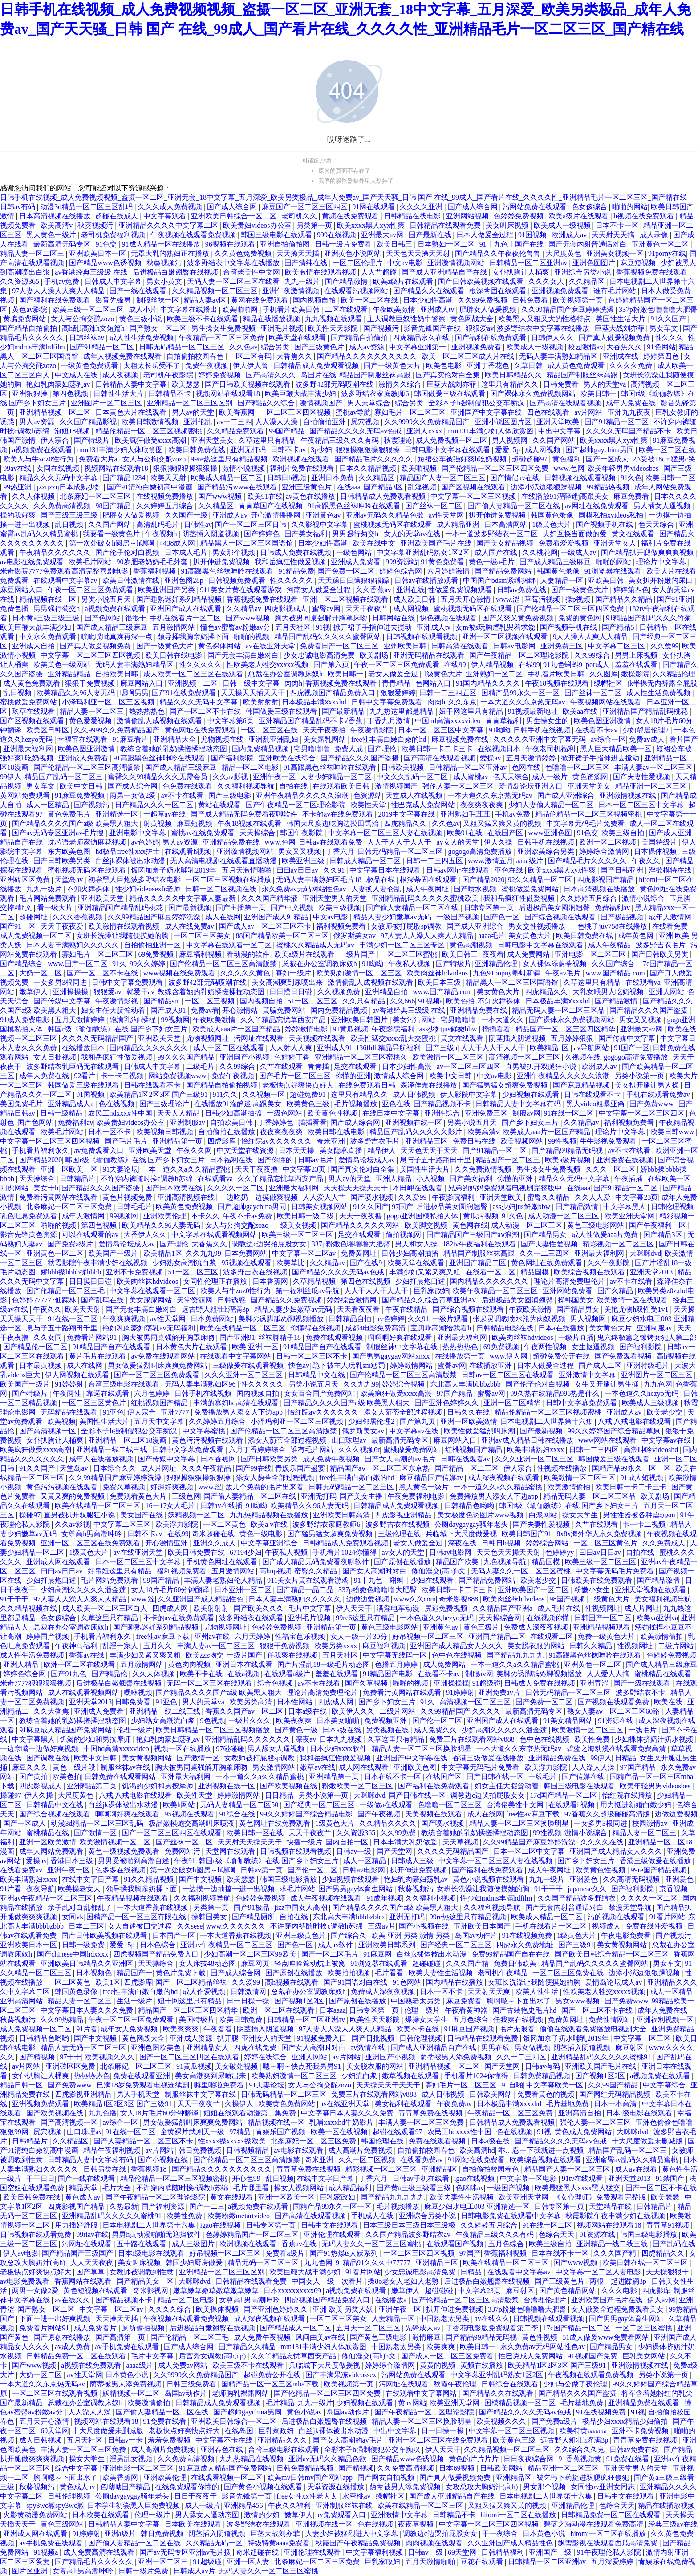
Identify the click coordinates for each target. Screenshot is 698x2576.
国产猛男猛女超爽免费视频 (505, 1085)
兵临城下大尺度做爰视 (462, 1533)
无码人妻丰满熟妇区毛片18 (319, 879)
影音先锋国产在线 (433, 328)
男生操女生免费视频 (224, 328)
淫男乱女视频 (132, 2459)
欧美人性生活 (537, 1991)
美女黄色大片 (530, 935)
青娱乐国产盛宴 (301, 1468)
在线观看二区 (552, 1636)
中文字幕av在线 (414, 1431)
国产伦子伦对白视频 (128, 552)
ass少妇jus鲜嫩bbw (449, 1029)
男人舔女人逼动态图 (208, 2515)
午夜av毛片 (563, 973)
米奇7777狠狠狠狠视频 (36, 1683)
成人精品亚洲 (459, 524)
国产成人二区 (601, 1365)
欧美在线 (669, 1702)
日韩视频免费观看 (237, 580)
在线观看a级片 (288, 1674)
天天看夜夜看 (359, 1309)
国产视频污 (382, 328)
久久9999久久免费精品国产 (427, 421)
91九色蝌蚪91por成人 (577, 664)
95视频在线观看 (247, 1262)
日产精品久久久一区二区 (155, 805)
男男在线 (496, 2047)
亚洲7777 (176, 1412)
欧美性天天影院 (334, 328)
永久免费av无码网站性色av (305, 889)
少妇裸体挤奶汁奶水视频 (655, 1739)
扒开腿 (228, 2038)
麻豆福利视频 (201, 954)
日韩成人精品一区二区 (365, 861)
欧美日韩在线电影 (174, 655)
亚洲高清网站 (22, 2001)
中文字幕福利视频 (375, 2552)
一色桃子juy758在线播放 (609, 926)
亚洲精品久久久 (283, 2440)
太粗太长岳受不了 (152, 365)
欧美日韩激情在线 (131, 580)
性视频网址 (603, 1608)
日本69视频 (457, 2468)
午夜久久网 (195, 1150)
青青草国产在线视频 (271, 506)
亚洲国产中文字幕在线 (487, 412)
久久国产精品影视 (89, 421)
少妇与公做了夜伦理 (576, 2384)
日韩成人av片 (194, 2571)
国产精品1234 (124, 477)
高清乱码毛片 (158, 524)
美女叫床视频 (508, 225)
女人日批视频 (55, 1057)
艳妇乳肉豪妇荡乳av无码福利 (149, 1328)
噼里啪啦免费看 (220, 2085)
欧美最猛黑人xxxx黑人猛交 (578, 2188)
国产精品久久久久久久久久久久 (367, 356)
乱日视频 (70, 524)
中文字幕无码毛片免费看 (586, 823)
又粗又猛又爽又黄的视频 (503, 823)
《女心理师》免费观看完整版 (600, 2197)
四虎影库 (222, 1141)
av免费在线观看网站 (163, 1356)
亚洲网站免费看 (568, 1290)
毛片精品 (280, 2402)
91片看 (11, 1889)
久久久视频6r (359, 1449)
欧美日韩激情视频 (151, 421)
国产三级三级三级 (70, 515)
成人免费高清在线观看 (99, 2552)
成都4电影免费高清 (376, 1328)
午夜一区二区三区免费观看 (91, 590)
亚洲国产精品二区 (478, 1262)
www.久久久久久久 (237, 1926)
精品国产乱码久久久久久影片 (416, 1132)
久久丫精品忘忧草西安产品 (284, 1019)
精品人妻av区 (206, 300)
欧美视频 (61, 1421)
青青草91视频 (668, 2225)
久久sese (190, 1926)
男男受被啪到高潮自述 (134, 1860)
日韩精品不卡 (170, 393)
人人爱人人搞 (609, 1674)
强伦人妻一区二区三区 (458, 786)
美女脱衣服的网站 (536, 1646)
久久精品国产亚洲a (503, 1608)
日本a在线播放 (562, 1328)
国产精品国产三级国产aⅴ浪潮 (473, 1234)
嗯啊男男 (134, 692)
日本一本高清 (616, 2103)
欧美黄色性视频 (333, 1113)
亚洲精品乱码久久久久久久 (248, 1739)
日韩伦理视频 (673, 1206)
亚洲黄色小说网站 (353, 253)
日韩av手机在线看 (422, 2178)
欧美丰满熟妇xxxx (536, 1449)
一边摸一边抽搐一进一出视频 (229, 1889)
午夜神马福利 (77, 1646)
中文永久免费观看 (48, 636)
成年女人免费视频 (130, 2029)
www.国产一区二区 (78, 963)
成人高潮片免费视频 (361, 2150)
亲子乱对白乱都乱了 (81, 1907)
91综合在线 (238, 1814)
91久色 (631, 477)
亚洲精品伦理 (497, 963)
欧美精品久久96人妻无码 (77, 692)
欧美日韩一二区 (670, 477)
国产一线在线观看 (139, 291)
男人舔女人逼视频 (277, 1748)
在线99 (455, 664)
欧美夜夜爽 (294, 1720)
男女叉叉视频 (300, 851)
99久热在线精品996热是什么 (555, 1393)
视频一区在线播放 (183, 1748)
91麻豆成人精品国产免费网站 (66, 1730)
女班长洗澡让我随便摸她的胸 (123, 935)
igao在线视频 (475, 2178)
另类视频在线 (388, 1730)
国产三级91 (576, 1945)
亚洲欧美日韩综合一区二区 (234, 216)
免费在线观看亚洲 (142, 2075)
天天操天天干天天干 (389, 2085)
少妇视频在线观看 (531, 1094)
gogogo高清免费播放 (481, 851)
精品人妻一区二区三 (33, 253)
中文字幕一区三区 (642, 2038)
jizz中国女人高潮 (301, 1907)
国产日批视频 (374, 2038)
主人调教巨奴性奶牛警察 (407, 319)
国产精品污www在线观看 (238, 487)
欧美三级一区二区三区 (89, 309)
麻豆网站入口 (22, 590)
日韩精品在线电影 (413, 216)
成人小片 (143, 309)
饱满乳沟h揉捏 (134, 1019)
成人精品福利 (351, 2188)
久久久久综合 (170, 2309)
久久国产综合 (614, 963)
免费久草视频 (124, 1487)
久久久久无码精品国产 (98, 1038)
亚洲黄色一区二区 (661, 244)
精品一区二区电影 (251, 767)
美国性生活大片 (621, 319)
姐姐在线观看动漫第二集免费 (250, 2113)
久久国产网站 (554, 440)
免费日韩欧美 (516, 1963)
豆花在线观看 (482, 2561)
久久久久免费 (631, 365)
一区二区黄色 (225, 1524)
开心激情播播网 (276, 515)
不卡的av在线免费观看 (338, 814)
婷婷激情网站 (412, 1365)
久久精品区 (587, 281)
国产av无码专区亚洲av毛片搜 (59, 833)
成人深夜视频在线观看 (504, 1477)
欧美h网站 (180, 1804)
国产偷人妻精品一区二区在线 (514, 506)
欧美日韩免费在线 (197, 449)
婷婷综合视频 (404, 1384)
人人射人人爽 (291, 1047)
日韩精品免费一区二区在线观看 (77, 2356)
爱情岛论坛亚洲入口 (531, 786)
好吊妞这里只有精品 (121, 1571)
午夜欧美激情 (395, 309)
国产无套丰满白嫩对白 (243, 655)
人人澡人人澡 (277, 421)
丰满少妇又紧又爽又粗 (425, 1272)
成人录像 (655, 235)
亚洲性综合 (443, 1113)
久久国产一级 (187, 515)
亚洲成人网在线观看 (59, 1561)
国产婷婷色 (262, 534)
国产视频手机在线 (605, 524)
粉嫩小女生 (593, 1589)
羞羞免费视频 (170, 2440)
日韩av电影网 (515, 646)
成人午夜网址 (428, 889)
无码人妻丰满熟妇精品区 (559, 356)
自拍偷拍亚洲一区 (153, 945)
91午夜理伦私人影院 (610, 2552)
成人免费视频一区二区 (452, 440)
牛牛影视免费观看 (609, 1141)
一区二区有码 (251, 356)
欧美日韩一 (599, 393)
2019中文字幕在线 (407, 814)
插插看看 (497, 1029)
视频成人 (607, 1926)
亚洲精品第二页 (92, 1786)
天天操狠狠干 (668, 2272)
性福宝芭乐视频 (301, 1636)
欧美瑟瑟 (186, 384)
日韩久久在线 (469, 1412)
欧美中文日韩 (82, 786)
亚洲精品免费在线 (232, 842)
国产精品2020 (483, 879)
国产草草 (91, 2272)
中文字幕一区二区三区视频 (474, 496)
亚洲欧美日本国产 (483, 1926)
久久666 (402, 1001)
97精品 (240, 2131)
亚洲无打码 (249, 449)
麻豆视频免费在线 (460, 739)
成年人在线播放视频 (102, 1459)
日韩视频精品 (248, 2150)
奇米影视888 (459, 1599)
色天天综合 (657, 524)
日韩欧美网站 (491, 2094)
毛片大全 (117, 2188)
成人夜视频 (121, 375)
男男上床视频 (637, 655)
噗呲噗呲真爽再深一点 (117, 636)
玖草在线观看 (34, 711)
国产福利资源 (164, 2206)
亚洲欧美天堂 (103, 898)
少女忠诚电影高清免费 (320, 655)
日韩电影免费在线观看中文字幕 (511, 2216)
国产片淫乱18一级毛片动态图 (324, 1664)
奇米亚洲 (332, 1141)
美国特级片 (660, 842)
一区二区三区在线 (270, 730)
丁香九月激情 (389, 720)
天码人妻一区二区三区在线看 (234, 281)
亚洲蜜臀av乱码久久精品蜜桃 (633, 2160)
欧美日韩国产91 (527, 1533)
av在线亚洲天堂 (271, 646)
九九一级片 (303, 281)
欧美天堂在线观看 (298, 337)
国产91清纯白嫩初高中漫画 (150, 487)
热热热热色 (147, 711)
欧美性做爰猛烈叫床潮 (480, 1431)
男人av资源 (37, 421)
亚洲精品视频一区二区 (55, 412)
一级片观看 (451, 1318)
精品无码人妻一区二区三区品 (559, 1010)
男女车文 (664, 328)
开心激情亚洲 (167, 1543)
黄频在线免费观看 (351, 216)
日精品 (625, 1758)
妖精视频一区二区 (197, 1515)
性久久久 (670, 337)
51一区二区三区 (313, 1001)
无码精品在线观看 (70, 1412)
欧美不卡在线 (202, 1674)
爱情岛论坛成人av (367, 1160)
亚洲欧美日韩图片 (360, 1019)
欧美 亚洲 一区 (256, 1347)
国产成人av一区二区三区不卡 (266, 926)
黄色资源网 (591, 776)
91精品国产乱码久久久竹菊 (649, 618)
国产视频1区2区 (300, 2001)
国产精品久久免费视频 (287, 1300)
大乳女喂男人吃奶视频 (608, 991)
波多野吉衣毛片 (661, 945)
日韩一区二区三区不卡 (312, 1356)
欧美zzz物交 (204, 1655)
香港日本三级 (72, 1860)
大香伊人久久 (146, 1234)
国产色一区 (502, 917)
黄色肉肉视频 (190, 1664)
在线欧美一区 (670, 1178)
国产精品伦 (110, 1674)
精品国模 (535, 1272)
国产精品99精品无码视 (568, 1150)
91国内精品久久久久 (489, 683)
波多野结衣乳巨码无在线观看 (73, 1066)
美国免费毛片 (22, 1104)
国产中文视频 (293, 907)
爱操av (491, 758)
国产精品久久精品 (624, 599)
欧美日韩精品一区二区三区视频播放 (214, 1730)
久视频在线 (583, 1057)
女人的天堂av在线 (413, 534)
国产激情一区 (199, 1758)
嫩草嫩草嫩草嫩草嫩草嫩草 (216, 2290)
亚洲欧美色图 (416, 1767)
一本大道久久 (503, 1019)
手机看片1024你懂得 (345, 1552)
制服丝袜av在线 (126, 1767)
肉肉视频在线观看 (435, 2543)
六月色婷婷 (152, 1393)
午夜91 (184, 1860)
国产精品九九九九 (516, 1655)
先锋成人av (423, 2328)
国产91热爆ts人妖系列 (344, 2253)
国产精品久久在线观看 (429, 291)
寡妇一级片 (294, 973)
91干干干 (15, 1599)
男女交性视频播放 (537, 926)
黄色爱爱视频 (91, 720)
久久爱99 (664, 646)
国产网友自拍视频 (386, 2477)
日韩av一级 (354, 1851)
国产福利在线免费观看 (55, 300)
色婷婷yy (560, 1552)
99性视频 (562, 1141)
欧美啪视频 (419, 468)
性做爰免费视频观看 (461, 590)
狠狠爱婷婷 (398, 692)
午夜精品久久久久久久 (55, 552)
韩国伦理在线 (383, 2141)
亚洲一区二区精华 (512, 1403)
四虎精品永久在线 (422, 337)
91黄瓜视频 (350, 1029)
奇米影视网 (151, 2290)
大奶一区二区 (41, 973)
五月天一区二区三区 (369, 2328)
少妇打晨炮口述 (421, 1281)
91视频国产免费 (593, 2356)
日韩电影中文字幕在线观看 (448, 449)
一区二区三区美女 (203, 935)
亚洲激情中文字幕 (588, 1375)
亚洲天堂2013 (652, 1272)
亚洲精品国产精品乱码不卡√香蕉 (311, 720)
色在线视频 (117, 1104)
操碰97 (30, 1515)
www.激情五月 (490, 861)
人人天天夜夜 (92, 2262)
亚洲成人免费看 (356, 562)
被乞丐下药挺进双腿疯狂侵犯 (583, 2477)
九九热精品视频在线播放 (270, 1515)
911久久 (226, 1094)
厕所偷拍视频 (144, 2328)
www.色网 (568, 468)
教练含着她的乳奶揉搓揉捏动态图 (174, 748)
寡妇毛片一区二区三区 (410, 412)
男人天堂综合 (369, 403)
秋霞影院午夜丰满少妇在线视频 (98, 1262)
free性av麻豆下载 (163, 1636)
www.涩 (509, 599)
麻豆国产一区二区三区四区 (305, 206)
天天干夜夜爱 (63, 926)
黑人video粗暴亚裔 (596, 1104)
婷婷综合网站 (548, 1543)
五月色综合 (471, 2019)
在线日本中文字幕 (391, 1113)
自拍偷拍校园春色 (195, 356)
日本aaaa (332, 2010)
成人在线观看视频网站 (84, 1692)
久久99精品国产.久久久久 (461, 1711)
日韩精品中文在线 (317, 1375)
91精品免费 (296, 571)
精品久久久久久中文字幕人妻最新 (183, 898)
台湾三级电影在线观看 (124, 1384)
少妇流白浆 (360, 2075)
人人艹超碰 (379, 272)
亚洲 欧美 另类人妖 (343, 2309)
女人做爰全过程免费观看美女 (618, 2309)
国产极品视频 (623, 917)
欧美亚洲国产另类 (167, 590)
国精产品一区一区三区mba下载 (271, 2384)
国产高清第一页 (121, 2337)
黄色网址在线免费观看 (201, 730)
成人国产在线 (497, 552)
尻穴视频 (366, 421)
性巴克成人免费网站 (424, 805)
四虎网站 (15, 1188)
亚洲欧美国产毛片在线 (436, 543)
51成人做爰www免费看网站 (606, 2337)
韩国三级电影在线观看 (277, 235)
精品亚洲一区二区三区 (651, 786)
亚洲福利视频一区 (666, 2019)
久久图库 (603, 674)
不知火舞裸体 (89, 889)
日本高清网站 (506, 524)
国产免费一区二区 (346, 571)
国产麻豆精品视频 (582, 1085)
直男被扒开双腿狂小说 (541, 1066)
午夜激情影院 (372, 730)
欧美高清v (57, 225)
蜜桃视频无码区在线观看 (393, 524)
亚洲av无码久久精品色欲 (386, 515)
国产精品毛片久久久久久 (374, 459)
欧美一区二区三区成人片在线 (469, 356)
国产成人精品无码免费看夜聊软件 (245, 814)
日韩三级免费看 (192, 2384)
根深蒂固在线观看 (498, 291)
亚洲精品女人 (208, 2047)
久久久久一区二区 (236, 1188)
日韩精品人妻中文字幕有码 (519, 1104)
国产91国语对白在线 (356, 1982)
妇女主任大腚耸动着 (114, 1010)
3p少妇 (321, 449)
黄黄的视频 (438, 2365)
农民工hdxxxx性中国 (121, 1113)
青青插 (319, 1066)
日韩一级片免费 (144, 2571)
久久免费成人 (664, 1543)
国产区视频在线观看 (474, 487)
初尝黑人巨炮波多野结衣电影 (135, 879)
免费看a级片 (285, 2253)
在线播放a (391, 2300)
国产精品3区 (384, 487)
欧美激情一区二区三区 (448, 1057)
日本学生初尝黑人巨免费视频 (134, 2505)
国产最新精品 (344, 711)
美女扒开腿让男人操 (648, 1085)
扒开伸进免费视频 (498, 515)
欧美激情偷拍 (570, 1487)
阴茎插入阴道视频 (211, 534)
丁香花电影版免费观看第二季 (493, 2328)
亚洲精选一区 (117, 814)
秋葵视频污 (96, 225)
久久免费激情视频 (484, 1169)
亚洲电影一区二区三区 (591, 954)
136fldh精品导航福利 (389, 1047)
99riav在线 (92, 2234)
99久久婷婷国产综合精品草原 (615, 1431)
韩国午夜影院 (302, 833)
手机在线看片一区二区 (186, 618)
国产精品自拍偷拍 (29, 328)
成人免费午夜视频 (332, 1459)
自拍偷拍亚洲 (325, 421)
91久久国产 (669, 319)
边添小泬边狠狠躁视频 (547, 487)
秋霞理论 (398, 440)
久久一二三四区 (545, 1253)
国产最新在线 (431, 235)
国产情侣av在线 (515, 477)
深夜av (305, 1739)
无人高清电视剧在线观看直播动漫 (224, 861)
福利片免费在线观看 (303, 468)
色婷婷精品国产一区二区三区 (253, 2234)
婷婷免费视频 (220, 375)
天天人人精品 (179, 1113)
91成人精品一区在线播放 (162, 244)
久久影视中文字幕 (320, 524)
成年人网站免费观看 (52, 1851)
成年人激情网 (671, 917)
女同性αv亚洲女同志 (604, 2487)
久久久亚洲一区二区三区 (244, 1375)
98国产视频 (568, 1599)
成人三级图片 (194, 2244)
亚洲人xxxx (425, 431)
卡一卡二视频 (123, 1076)
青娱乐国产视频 (281, 2131)
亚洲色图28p (184, 580)
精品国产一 (134, 1973)
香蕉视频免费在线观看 (652, 272)
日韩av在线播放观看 (427, 580)
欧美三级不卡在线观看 (203, 319)
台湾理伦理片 (546, 2300)
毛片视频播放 (356, 1104)
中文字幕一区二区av (304, 1253)
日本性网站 (295, 1702)
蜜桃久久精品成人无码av (316, 945)
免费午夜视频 (207, 365)
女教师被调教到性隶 (142, 2272)
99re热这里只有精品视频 (230, 459)
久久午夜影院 (609, 1262)
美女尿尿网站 (151, 1300)
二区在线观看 (347, 309)
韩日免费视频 (201, 2150)
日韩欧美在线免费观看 (597, 1580)
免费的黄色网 (580, 618)
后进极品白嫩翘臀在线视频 (176, 272)
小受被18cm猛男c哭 (664, 459)
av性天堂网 (447, 515)
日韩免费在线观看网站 (121, 1776)
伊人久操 (499, 842)
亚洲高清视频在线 (187, 1197)
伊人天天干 (354, 1608)
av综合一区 (608, 739)
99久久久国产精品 (187, 1057)
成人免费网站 (529, 954)
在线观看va (643, 982)
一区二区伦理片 (358, 263)
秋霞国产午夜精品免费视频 (358, 2543)
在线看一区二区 (491, 1272)
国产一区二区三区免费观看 (157, 1375)
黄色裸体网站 (220, 646)
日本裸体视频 (656, 851)
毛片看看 (390, 1973)
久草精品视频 (315, 1281)
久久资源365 (20, 281)
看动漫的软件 (249, 954)
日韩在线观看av (466, 1459)
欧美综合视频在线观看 (590, 1272)
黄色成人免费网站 (584, 2131)
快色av (298, 1365)
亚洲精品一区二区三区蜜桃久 (362, 1057)
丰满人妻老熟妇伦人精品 (224, 1580)
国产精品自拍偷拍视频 (222, 1085)
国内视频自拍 (315, 300)
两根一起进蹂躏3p (618, 2281)
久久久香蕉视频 (78, 917)
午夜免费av (455, 2103)
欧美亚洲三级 (304, 861)
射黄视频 (158, 823)
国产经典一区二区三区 (319, 1804)
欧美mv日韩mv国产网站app (310, 2477)
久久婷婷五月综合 (165, 506)
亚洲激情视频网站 (456, 263)
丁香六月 (340, 851)
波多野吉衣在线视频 (256, 1272)
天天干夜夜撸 (257, 1169)
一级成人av (579, 552)
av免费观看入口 (99, 1150)
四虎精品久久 (406, 823)
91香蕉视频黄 (581, 2459)
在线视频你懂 (549, 1618)
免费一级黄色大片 (607, 1636)
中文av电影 (405, 263)
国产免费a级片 (71, 1244)
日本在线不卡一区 (393, 1776)
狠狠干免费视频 (91, 683)
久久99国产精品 (614, 2085)
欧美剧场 (375, 655)
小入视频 (431, 1178)
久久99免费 (399, 1832)
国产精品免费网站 (504, 571)
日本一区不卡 (110, 1132)
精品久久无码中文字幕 (574, 1178)
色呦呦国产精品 (126, 2487)
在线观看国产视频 (455, 2244)
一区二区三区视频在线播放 (229, 879)
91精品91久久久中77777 (374, 2262)
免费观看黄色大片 (139, 1496)
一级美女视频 (295, 1225)
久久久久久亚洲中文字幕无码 (540, 739)
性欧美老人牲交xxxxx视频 (268, 664)
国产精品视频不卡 (443, 1104)
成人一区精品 (48, 805)
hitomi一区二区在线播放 (519, 2515)
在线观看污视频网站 (357, 291)
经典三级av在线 (673, 2524)
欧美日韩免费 (241, 2019)
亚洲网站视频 (468, 216)
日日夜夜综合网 (529, 2459)
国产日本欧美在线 (174, 1188)
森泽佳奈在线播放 (429, 1085)
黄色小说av (305, 2412)
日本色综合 (158, 1945)
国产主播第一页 (242, 907)
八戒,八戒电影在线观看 (635, 1421)
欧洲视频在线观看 (301, 459)
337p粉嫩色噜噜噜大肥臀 (658, 309)
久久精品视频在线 (29, 1608)
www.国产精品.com (616, 973)
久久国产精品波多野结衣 (577, 1898)
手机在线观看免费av (659, 1094)
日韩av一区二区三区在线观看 (509, 1375)
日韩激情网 (249, 1991)
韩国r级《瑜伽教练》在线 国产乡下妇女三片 (118, 1029)
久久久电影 (620, 2290)
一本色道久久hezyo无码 (642, 1393)
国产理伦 (383, 748)
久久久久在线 (602, 1842)
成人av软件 (336, 1945)
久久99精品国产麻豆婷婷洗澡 (568, 309)
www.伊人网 (510, 1356)
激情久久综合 (400, 384)
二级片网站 (676, 1646)
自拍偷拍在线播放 (227, 1132)
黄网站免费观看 (26, 795)
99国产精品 (287, 431)
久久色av (243, 347)
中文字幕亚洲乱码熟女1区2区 (424, 552)
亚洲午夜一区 (275, 776)
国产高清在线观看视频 (566, 403)
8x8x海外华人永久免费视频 (600, 1533)
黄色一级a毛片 (492, 562)
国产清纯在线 (306, 263)
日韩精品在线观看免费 (446, 225)
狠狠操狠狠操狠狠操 (369, 449)
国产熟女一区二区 (159, 328)
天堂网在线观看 (231, 1851)
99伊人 (10, 776)
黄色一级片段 (75, 1767)
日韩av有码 (18, 206)
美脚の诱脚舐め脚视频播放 (281, 1318)
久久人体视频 (34, 496)
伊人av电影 (20, 2253)
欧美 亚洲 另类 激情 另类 (411, 1935)
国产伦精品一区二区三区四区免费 (496, 468)
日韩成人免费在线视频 (296, 552)
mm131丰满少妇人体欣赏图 (491, 431)
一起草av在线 (165, 814)
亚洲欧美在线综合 (288, 758)
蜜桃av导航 (353, 412)
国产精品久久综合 (267, 403)
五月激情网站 (174, 627)
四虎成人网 (171, 1608)
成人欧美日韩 (415, 599)
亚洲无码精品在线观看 (429, 655)
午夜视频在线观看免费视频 (194, 235)
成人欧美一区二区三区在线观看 (194, 674)
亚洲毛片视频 (282, 328)
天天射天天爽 (489, 1991)
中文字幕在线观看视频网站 (215, 1234)
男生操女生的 (548, 720)
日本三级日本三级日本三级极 (410, 2225)
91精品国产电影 (388, 1674)
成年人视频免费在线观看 (123, 356)
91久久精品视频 (149, 1879)
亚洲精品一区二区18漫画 (128, 1440)
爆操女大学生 (427, 2019)
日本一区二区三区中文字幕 (441, 730)
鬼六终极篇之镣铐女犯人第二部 (647, 1337)
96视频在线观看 (231, 244)
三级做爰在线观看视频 (248, 1365)
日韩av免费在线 (522, 590)
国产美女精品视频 (505, 543)
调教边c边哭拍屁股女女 (270, 1244)
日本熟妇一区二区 (447, 244)
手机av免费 (62, 281)
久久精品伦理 (674, 674)
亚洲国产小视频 (245, 1057)
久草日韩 (529, 365)
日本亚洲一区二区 (244, 1589)
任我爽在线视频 (293, 1655)
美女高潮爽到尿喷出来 (288, 982)
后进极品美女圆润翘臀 (555, 907)
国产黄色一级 (297, 1730)
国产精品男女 (546, 1234)
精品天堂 (84, 2188)
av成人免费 (73, 2346)
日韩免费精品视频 (542, 2075)
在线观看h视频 (189, 851)
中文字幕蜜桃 (205, 1431)
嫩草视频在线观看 (411, 2075)
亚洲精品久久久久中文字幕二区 (169, 225)
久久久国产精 (468, 1963)
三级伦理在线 (400, 1533)
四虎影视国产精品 (606, 879)
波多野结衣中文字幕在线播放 (234, 263)
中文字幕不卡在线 (224, 2440)
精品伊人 (382, 1150)
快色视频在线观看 (449, 618)
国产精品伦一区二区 (36, 1347)
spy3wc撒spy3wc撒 (55, 2505)
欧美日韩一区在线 (256, 1832)
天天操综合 (258, 833)
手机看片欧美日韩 (292, 309)
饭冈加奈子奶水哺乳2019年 (174, 870)
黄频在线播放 (482, 2365)
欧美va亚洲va (657, 1618)
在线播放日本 (84, 1047)
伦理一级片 (134, 1730)
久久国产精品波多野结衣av (408, 2234)
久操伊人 (240, 2103)
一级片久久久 (250, 1720)
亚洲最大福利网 (29, 748)
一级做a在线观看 (387, 1804)
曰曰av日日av (298, 870)
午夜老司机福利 (551, 748)
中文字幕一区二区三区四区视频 (91, 655)
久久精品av (243, 608)
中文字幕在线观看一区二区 (229, 945)
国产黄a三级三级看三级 (415, 2188)
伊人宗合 (56, 440)
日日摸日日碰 (291, 991)
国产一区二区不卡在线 (206, 711)
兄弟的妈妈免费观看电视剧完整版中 (506, 1188)
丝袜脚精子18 (280, 1337)
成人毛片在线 (559, 1608)
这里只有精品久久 (510, 384)
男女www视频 (578, 2001)
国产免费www (652, 1104)
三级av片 (382, 1926)
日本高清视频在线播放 (55, 216)
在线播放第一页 (461, 1356)
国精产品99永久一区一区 (521, 692)
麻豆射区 (630, 2047)
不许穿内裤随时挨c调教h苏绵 (148, 1178)
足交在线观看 (356, 1066)
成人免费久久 (436, 1730)
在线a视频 (244, 1674)
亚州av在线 (213, 1636)
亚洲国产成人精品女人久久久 (457, 1646)
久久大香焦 (52, 1711)
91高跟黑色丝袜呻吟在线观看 (355, 506)
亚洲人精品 (394, 1178)
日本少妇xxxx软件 (339, 1748)
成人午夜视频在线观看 (326, 1898)
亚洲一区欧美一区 (70, 1169)
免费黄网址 (359, 1253)
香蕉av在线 (87, 1655)
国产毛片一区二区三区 (295, 1076)
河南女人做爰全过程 (320, 590)
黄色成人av (83, 2197)
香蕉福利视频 (155, 571)
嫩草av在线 (317, 1767)
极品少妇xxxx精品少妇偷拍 (626, 2421)
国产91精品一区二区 (103, 347)
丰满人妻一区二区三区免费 (422, 2122)
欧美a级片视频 (568, 1160)
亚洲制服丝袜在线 (345, 2505)
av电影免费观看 (25, 2281)
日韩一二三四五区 (448, 692)
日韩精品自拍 (351, 1318)
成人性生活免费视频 (142, 337)
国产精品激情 (347, 281)
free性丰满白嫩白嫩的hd (389, 739)
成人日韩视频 (415, 1094)
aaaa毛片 (491, 935)
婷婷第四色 (662, 356)
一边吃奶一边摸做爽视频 (259, 1197)
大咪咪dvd (645, 1253)
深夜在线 (463, 1543)
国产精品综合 (22, 963)
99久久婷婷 (148, 963)
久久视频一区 (264, 1094)
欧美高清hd (477, 2150)
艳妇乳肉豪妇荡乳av (59, 384)
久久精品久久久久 (388, 1823)
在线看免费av (22, 1870)
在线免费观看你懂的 (188, 2487)
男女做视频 (532, 2047)
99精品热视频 (609, 487)
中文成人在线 (77, 375)
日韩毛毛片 (134, 1206)
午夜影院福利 (394, 1029)
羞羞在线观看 (637, 664)
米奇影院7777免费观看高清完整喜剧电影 (65, 571)
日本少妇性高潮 (429, 300)
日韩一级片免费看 (344, 244)
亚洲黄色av (323, 515)
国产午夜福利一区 (658, 1225)
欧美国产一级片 (114, 1253)
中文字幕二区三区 (617, 646)
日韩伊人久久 (553, 337)
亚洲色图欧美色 (157, 2047)
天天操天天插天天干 (254, 692)
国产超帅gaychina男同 (600, 449)
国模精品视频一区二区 (520, 2402)
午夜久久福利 (290, 2505)
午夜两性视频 (546, 1347)
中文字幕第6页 (231, 720)
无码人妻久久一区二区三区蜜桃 (521, 1571)
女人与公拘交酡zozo (83, 319)
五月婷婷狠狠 (573, 1038)
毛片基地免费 (568, 2103)
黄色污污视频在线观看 (208, 1440)
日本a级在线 (308, 1711)
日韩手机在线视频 (542, 730)
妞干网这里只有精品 (472, 711)
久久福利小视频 (431, 1898)
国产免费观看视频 (624, 1356)
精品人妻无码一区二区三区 (84, 2047)
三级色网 (186, 1496)
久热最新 (124, 2206)
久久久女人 (547, 281)
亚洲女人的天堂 (267, 2038)
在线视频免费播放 (165, 496)
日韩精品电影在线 (505, 1328)
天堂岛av (70, 879)
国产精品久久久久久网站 (361, 1225)
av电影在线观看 (299, 2150)
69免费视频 (156, 954)
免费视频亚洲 (386, 1720)
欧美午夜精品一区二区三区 (496, 1290)
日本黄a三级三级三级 (46, 618)
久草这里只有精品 (268, 440)
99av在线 (18, 468)
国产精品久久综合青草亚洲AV (430, 1300)
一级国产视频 (458, 917)
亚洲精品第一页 (178, 1141)
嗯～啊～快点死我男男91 (303, 2066)
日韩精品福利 (503, 2552)
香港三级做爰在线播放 (488, 1758)
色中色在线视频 (457, 1655)
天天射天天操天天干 (251, 1842)
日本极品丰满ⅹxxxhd (315, 702)
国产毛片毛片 (127, 1141)
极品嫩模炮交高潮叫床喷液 (192, 1823)
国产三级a (441, 1047)
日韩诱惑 (232, 1300)
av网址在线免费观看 (597, 506)
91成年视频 (384, 1898)
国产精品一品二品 (305, 1589)
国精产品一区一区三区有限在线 (137, 1917)
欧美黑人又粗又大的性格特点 (545, 319)
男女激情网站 (274, 1767)
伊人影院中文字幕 (469, 1094)
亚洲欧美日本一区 (98, 253)
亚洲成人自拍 (34, 646)
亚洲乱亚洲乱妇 (274, 739)
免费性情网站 (610, 2019)
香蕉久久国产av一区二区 (245, 1711)
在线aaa (349, 487)
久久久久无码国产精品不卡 (629, 431)
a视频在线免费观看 (92, 2365)
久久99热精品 (63, 2019)
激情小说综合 (644, 898)
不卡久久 (205, 1216)
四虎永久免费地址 (525, 1945)
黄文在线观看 (634, 534)
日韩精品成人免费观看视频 (317, 365)
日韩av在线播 (221, 1505)
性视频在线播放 (562, 1468)
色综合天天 (557, 2234)
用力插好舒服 (77, 2225)
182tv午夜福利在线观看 (479, 1244)
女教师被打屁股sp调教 (407, 926)
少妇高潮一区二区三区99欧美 (251, 1954)
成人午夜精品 (610, 945)
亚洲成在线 (621, 356)
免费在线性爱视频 (654, 1926)
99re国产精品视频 (659, 1870)
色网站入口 (434, 683)
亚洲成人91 (335, 1047)
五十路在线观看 (142, 2244)
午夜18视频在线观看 (558, 683)
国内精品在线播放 (455, 1982)
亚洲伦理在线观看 (333, 2234)
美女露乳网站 (325, 739)
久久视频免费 (339, 991)
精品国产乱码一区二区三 (64, 776)
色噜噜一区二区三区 (578, 767)
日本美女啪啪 (339, 1720)
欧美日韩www (673, 1132)
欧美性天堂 (369, 805)
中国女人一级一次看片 (328, 2281)
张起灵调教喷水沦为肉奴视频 (520, 1318)
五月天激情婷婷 (532, 758)
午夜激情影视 (117, 1001)
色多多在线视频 (121, 1870)
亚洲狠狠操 (30, 393)
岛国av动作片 (477, 1935)
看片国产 (684, 739)
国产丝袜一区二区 (434, 506)
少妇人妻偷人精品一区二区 (551, 805)
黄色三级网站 (63, 2524)
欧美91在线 (265, 496)
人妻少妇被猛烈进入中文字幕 (352, 2533)
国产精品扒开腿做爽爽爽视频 (648, 552)
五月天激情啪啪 (247, 870)
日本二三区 (86, 1926)
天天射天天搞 (614, 235)
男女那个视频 (234, 552)
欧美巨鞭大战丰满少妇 (301, 393)
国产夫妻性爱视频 (642, 776)
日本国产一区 (174, 1935)
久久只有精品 (364, 1001)
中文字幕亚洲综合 (270, 1543)
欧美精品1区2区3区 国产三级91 (159, 1094)
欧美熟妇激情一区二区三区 (359, 973)
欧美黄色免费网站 (287, 2103)
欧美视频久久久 (110, 2057)
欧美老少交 (665, 1412)
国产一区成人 (608, 459)
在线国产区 (506, 833)
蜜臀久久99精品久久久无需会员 (158, 776)
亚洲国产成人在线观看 (186, 608)
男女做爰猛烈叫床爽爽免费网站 (158, 1365)
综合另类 (276, 347)
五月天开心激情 (466, 599)
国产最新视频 (190, 907)
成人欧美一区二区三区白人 (105, 1608)
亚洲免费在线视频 (625, 1160)
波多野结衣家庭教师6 (375, 393)
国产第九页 (418, 1421)
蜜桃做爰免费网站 (29, 702)
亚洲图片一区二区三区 (107, 403)
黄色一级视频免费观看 (124, 1851)
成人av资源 (367, 347)
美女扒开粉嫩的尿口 (661, 580)
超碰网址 (34, 917)
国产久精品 (616, 1290)
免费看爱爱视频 (564, 543)
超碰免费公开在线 (562, 1356)
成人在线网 (223, 917)
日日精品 (280, 1795)
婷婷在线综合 (266, 2057)
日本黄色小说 (128, 2374)
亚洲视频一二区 (193, 683)
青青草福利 (504, 720)
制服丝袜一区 (158, 300)
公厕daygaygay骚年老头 (472, 1524)
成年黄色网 (636, 935)
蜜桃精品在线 (48, 1832)
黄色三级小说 (141, 319)
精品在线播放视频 (272, 319)
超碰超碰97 (530, 459)
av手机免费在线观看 (128, 2346)
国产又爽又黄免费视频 (518, 618)
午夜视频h (162, 534)
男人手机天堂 (139, 2094)
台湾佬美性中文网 (252, 272)
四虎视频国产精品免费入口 (333, 692)
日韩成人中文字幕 (114, 281)
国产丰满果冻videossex (341, 2374)
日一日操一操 (249, 2001)
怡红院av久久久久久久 (277, 1141)
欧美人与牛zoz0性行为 (39, 459)
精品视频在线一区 (48, 599)
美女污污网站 (415, 1019)
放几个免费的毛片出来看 (265, 1487)
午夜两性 (68, 1393)
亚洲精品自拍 (387, 991)
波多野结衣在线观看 (252, 1618)
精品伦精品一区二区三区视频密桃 (149, 431)
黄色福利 (567, 459)
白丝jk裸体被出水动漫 (130, 861)
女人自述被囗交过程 (141, 1926)
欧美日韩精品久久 (514, 375)
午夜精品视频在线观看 (133, 1898)
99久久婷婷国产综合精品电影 (307, 1814)
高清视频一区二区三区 (525, 1057)
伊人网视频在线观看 (78, 1375)
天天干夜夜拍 (325, 730)
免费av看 (205, 1010)
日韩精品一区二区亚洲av (529, 263)
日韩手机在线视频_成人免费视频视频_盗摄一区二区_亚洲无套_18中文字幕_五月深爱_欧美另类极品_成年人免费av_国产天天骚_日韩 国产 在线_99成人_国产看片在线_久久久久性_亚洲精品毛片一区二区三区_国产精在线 (343, 197)
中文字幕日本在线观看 (385, 870)
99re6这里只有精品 (366, 1618)
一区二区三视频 (210, 1001)
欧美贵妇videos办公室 (258, 225)
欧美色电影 (444, 365)
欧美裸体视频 (218, 2309)
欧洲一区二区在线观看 (80, 1664)
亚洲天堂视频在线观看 (651, 1589)
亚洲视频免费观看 (561, 291)
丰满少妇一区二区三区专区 (402, 945)
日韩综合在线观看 (510, 2384)
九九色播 (102, 2113)
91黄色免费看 (443, 562)
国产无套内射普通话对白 (588, 244)
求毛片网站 (297, 1889)
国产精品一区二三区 (467, 1468)
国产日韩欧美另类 (62, 861)
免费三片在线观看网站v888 (472, 1739)
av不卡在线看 (183, 795)
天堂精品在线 (611, 2206)
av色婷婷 (145, 842)
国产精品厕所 (254, 1917)
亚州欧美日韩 (406, 646)
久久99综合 (593, 655)
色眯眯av (470, 2188)
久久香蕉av (374, 590)
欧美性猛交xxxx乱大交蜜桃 (394, 1038)
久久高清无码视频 (632, 1879)
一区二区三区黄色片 (95, 1403)
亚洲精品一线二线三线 (112, 1449)
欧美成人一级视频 (563, 225)
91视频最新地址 (534, 711)
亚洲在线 (410, 590)
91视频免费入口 (322, 2038)
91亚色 (113, 1412)
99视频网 (175, 1019)
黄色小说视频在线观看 (489, 1879)
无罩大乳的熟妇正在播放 (171, 253)
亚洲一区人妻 (249, 2561)
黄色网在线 (470, 1225)
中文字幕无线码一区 (396, 1655)
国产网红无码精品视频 (615, 2094)
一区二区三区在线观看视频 (55, 2393)
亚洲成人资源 (192, 2038)
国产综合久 (349, 1935)
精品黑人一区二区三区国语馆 (247, 543)
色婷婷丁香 (293, 1057)
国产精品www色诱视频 (106, 263)
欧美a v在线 (270, 1524)
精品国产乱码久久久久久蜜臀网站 (328, 636)
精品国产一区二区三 (509, 1160)
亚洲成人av (230, 515)
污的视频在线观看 (617, 1917)
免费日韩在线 (475, 1141)
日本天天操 (297, 1150)
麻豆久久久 (30, 1767)
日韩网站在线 (394, 618)
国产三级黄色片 (320, 347)
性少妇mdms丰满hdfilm (497, 1898)
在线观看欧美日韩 (341, 786)
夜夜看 (493, 954)
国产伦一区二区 (438, 1720)
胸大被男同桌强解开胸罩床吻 (322, 618)
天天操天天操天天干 (357, 1188)
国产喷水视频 (476, 889)
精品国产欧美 (458, 1561)
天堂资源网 (195, 1300)
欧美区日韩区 (48, 730)
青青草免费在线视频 (431, 2113)
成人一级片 (550, 776)
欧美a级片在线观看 (579, 216)
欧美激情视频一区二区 (115, 1842)
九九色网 (658, 1384)
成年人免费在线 (631, 403)
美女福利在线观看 (404, 2103)
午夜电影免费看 (627, 1935)
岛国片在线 (318, 375)
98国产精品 (114, 506)
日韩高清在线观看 (460, 646)
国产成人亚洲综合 (566, 795)
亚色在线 (510, 870)
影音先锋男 (114, 300)
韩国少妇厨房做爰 (195, 2262)
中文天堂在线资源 (246, 1150)
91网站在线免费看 (477, 2160)
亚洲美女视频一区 (615, 253)
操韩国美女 (575, 1300)
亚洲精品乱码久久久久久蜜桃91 (602, 2057)
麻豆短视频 (638, 263)
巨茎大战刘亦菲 (620, 328)
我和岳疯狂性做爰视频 (291, 562)
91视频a (430, 1001)
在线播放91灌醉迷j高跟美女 (565, 496)
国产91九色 (69, 1674)
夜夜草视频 (416, 2524)
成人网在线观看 (364, 1767)
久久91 (334, 870)
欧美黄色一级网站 (62, 664)
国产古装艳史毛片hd (525, 2010)
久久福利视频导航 (246, 786)
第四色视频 (71, 393)
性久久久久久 (292, 580)
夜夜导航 (40, 1889)
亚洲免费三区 (562, 646)
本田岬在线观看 (418, 1188)
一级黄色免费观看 (90, 365)
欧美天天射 (169, 477)
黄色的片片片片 (474, 2459)
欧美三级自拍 (623, 833)
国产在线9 (367, 1262)
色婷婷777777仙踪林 (45, 1300)
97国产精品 (455, 1393)
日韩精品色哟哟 (470, 1505)
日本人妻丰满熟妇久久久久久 (73, 945)
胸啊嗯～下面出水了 (519, 2001)
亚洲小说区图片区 (504, 421)
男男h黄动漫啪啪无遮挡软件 (157, 2234)
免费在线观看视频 (335, 1337)
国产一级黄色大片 (393, 365)
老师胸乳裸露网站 (241, 2393)
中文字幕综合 (665, 2085)
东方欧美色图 (70, 851)
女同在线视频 (59, 468)
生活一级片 (135, 2001)
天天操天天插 (298, 253)
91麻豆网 (378, 1954)
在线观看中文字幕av (66, 580)
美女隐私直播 (342, 1150)
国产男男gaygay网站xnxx (391, 1356)
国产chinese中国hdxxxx (73, 1954)
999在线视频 (337, 235)
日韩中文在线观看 (330, 2225)
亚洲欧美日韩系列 (387, 1945)
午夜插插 (629, 1178)
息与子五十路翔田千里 (436, 1160)
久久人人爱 (593, 1197)
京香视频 (674, 1889)
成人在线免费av (190, 926)
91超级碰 (486, 1683)
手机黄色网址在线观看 (222, 1561)
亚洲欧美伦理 (165, 1216)
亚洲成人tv (438, 309)
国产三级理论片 (165, 1104)
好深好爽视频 (172, 1487)
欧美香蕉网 (237, 412)
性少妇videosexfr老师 (149, 889)
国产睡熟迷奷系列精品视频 (179, 599)
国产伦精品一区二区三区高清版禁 (87, 767)
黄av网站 (412, 2402)
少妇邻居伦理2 (646, 730)
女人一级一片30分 (359, 1636)
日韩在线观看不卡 (153, 1085)
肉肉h (293, 683)
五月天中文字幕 (160, 1421)
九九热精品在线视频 (252, 2459)
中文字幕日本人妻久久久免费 (88, 2010)
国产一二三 (207, 2206)
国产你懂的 (276, 1160)
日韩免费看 (531, 300)
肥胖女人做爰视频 (488, 309)
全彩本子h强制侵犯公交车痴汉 (477, 403)
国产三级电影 (230, 795)
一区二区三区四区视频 (296, 412)
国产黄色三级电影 (379, 2337)
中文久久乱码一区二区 (413, 776)
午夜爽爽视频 (124, 1318)
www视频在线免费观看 (180, 973)
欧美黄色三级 (309, 1104)
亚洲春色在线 (222, 2449)
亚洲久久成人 (215, 1543)
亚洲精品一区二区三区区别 (190, 403)
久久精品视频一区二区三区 (215, 291)
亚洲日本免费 (333, 477)
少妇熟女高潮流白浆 (185, 1262)
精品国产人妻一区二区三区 (443, 477)
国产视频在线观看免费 (614, 1702)
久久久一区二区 (611, 1169)
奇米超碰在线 (214, 1533)
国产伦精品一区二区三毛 (66, 1290)
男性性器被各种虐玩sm (640, 1515)
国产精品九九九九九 (393, 2197)
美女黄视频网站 (148, 1758)
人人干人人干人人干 (400, 842)
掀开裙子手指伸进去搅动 (373, 627)
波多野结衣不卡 (641, 1692)
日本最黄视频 (41, 1365)
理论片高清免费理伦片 (570, 1281)
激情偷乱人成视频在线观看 (160, 720)
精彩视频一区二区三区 (619, 1244)
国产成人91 (169, 1010)
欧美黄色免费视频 (185, 1206)
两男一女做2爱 (134, 795)
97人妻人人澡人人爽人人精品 (59, 291)
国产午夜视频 (379, 1814)
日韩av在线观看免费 (331, 842)
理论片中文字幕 (662, 562)
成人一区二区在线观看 (229, 1047)
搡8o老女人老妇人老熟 (404, 2281)
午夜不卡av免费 (248, 1216)
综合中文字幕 (77, 2468)
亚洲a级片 (121, 2533)
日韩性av (198, 524)
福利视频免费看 (342, 926)
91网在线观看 (374, 206)
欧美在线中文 (375, 543)
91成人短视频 (643, 1477)
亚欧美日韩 (606, 580)
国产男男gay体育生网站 (356, 1889)
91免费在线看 (165, 2421)
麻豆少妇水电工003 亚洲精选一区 (477, 2206)
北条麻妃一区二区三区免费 (70, 1206)
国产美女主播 (362, 1496)
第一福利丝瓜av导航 (308, 1290)
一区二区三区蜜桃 (409, 954)
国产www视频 (221, 496)
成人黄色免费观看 (577, 365)
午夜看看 (218, 2029)
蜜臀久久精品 (549, 1197)
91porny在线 (667, 253)
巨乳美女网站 (644, 2356)
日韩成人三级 (413, 1860)
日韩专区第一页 (489, 907)
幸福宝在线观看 (83, 739)
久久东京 (462, 702)
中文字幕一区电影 (529, 2178)
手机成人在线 (373, 2216)
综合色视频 (276, 1683)
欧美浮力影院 (177, 1524)
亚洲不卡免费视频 (135, 1272)
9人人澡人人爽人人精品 (591, 636)
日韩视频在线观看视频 (580, 477)
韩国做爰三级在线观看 (450, 393)
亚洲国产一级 (551, 2552)
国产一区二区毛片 (330, 1954)
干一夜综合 (500, 2533)
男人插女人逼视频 (662, 506)
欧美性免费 (593, 1739)
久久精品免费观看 (236, 431)
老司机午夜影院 (169, 375)
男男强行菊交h (356, 534)
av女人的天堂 (459, 842)
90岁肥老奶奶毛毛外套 (153, 562)
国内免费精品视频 (261, 748)
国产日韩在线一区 (496, 1776)
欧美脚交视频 (427, 1225)
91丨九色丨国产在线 (512, 244)
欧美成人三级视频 (651, 1403)
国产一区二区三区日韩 (251, 524)
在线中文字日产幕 (91, 1879)
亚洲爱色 (584, 1879)
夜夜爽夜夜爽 (482, 805)
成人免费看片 (96, 2328)
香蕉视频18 (149, 2169)
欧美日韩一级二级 (306, 1216)
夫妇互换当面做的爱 (576, 534)
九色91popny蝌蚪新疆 (507, 973)
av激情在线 (368, 2047)
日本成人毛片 (187, 552)
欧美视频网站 (522, 1141)
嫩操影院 (635, 674)
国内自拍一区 (347, 1842)
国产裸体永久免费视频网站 (533, 393)
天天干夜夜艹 (367, 608)
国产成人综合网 (233, 206)
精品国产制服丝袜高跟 (375, 375)
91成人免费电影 (26, 1019)
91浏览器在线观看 (613, 571)
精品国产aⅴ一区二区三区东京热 (380, 1468)
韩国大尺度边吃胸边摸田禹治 (333, 823)
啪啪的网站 (630, 206)
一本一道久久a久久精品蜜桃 (187, 1169)
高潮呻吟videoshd (652, 1449)
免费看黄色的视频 (546, 2094)
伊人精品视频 (493, 664)
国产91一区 (18, 926)
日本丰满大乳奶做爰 (406, 1842)
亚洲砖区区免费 (26, 879)
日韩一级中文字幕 (252, 683)
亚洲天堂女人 (615, 543)
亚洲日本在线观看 (244, 1664)
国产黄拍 (34, 1776)
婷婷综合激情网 (605, 851)
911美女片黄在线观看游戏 (242, 590)
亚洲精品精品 (70, 674)
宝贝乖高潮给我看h (441, 1328)
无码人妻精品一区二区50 (240, 1804)
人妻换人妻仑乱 (377, 889)
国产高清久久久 (271, 375)
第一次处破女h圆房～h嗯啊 (112, 543)
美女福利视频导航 (663, 1599)
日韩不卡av (289, 449)
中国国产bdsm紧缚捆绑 (500, 580)
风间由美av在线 (321, 2337)
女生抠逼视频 (594, 1347)
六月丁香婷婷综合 (258, 1449)
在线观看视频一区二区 (227, 2477)
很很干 (135, 618)
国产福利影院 (233, 758)
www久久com (415, 1599)
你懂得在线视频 (316, 1328)
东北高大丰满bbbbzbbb (466, 1384)
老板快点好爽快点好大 (298, 1085)
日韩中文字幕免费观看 (387, 702)
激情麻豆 (427, 2337)
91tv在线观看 (583, 2178)
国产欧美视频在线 (289, 1786)
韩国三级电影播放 (289, 1879)
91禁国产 (671, 2178)
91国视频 (533, 235)
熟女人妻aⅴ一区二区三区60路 (614, 1711)
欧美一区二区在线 (370, 300)
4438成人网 (178, 543)
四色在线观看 (549, 412)
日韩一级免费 (84, 1945)
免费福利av (613, 907)
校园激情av (585, 347)
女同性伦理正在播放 (216, 1281)
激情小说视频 (244, 468)
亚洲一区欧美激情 (468, 1421)
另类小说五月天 (107, 599)
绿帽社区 (609, 683)
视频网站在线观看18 (229, 393)
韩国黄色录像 (553, 515)
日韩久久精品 (591, 1646)
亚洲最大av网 (383, 235)
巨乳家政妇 (431, 1290)
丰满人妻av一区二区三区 (654, 767)
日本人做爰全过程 (485, 235)
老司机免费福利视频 (114, 235)
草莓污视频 (543, 599)
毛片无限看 (517, 2029)
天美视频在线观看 (317, 1038)
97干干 (70, 2057)
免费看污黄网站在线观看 (59, 1197)
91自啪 (512, 2085)
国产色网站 (103, 618)
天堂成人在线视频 (415, 795)
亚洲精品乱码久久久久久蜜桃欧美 (426, 898)
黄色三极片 (482, 1627)
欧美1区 (107, 1982)
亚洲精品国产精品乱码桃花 (646, 711)
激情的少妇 (262, 2515)
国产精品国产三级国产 (78, 2253)
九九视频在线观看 (334, 319)
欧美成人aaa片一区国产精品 (237, 1029)
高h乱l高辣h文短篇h (94, 328)
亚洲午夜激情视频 (291, 291)
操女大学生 (581, 1515)
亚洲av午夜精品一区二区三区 (47, 1898)
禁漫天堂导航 (631, 1907)
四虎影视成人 (286, 608)
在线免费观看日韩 (367, 1085)
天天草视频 (461, 1842)
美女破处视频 (237, 2066)
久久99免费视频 (483, 300)
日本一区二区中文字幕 (529, 1851)
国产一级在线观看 (642, 1683)
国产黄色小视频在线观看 (264, 2487)
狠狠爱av (480, 328)
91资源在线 (616, 1720)
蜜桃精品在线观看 (663, 1674)
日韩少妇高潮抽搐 (234, 1113)
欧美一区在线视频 (340, 2131)
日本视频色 (95, 1973)
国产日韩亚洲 (623, 870)
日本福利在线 (232, 1160)
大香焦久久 (625, 347)
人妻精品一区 (562, 580)
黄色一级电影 (261, 1533)
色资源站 (367, 795)
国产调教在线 (48, 1758)
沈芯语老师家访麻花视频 (88, 842)
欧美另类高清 (251, 1702)
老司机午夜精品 (503, 1973)
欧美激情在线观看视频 (321, 272)
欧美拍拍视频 (349, 1973)
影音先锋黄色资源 (29, 1234)
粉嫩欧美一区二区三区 (358, 1786)
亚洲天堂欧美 (558, 421)
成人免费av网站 (183, 2365)
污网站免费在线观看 (535, 206)
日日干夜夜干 (196, 2496)
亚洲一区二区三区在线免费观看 (91, 1543)
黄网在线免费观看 (260, 300)
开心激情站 (241, 1010)
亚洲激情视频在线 (628, 795)
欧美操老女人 (80, 1889)
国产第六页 (332, 664)
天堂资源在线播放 (336, 2487)
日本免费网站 (246, 1253)
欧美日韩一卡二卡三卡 (438, 748)
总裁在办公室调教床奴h (286, 674)
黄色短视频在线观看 (96, 2290)
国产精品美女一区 (146, 2281)
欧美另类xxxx (336, 1646)
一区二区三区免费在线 (568, 1973)
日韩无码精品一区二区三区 (182, 347)
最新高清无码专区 (62, 244)
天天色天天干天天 (430, 1150)
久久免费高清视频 (62, 506)
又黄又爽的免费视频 (73, 1496)
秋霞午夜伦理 (456, 2384)
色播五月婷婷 (397, 1664)
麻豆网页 (256, 1963)
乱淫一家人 (121, 1646)
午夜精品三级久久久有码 (340, 440)
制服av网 (526, 1113)
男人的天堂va (606, 384)
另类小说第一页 (640, 1076)
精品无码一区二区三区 (263, 2262)
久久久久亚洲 (422, 206)
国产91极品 (252, 1907)
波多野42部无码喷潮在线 (335, 384)
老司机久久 (300, 216)
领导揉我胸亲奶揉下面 (194, 636)
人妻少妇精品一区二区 (336, 776)
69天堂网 (55, 2430)
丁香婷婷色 (276, 1122)
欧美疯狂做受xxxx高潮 (151, 440)
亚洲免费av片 (500, 1692)
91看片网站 (667, 1917)
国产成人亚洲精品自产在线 (445, 272)
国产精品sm (162, 1001)
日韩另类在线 (105, 2169)
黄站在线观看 (220, 805)
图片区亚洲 (30, 2571)
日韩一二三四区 (595, 1449)
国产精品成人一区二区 (296, 2328)
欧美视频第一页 (579, 300)
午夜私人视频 (410, 963)
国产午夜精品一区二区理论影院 (520, 655)
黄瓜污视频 (481, 1216)
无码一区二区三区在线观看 (210, 1683)
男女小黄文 (165, 281)
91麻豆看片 (131, 739)
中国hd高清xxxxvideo (449, 720)
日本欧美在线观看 (101, 2515)
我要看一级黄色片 (112, 534)
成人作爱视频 (205, 1991)
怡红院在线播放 (628, 1795)
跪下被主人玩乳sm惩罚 (349, 1365)
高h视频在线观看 (292, 1982)
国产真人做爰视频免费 (615, 337)
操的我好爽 (18, 515)
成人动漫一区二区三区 (564, 1216)
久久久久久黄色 (246, 973)
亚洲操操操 (71, 991)
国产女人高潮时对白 (375, 1571)
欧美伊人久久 (354, 1711)
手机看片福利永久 (41, 1150)
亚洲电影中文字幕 (138, 833)
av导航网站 (592, 1047)
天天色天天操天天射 (419, 253)
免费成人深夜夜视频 (537, 1627)
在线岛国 (240, 2430)
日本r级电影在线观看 (640, 2113)
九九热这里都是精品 (402, 711)
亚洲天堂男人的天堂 (336, 898)
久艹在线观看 (282, 1066)
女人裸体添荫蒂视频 (555, 963)
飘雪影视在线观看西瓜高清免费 (608, 2543)
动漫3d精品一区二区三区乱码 (87, 206)
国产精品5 (619, 627)
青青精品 (397, 683)
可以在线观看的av (91, 1234)
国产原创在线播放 (403, 1561)
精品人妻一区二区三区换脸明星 (422, 1748)
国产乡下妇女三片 (531, 1122)
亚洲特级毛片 (648, 1365)
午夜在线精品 (407, 1309)
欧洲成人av (570, 235)
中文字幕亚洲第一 (418, 347)
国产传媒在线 (584, 1776)
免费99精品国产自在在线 (511, 1954)
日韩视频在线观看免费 (36, 2234)
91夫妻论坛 (120, 1169)
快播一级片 (304, 1842)
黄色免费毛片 (70, 814)
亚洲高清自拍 (580, 2113)
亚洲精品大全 (175, 739)
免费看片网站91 (92, 1337)
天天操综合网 (501, 1618)
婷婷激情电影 (307, 1029)
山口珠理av (349, 1440)
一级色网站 (354, 552)
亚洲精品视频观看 (602, 1627)
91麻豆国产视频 (470, 2029)
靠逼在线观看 (108, 1393)
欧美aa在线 (581, 711)
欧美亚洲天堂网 (630, 1216)
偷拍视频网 (404, 1234)
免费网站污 (183, 1851)
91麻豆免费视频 (80, 795)
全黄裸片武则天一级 (193, 2131)
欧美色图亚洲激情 (603, 720)
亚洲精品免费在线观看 (644, 2402)
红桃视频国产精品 (160, 1403)
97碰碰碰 (230, 1748)
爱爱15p (508, 449)
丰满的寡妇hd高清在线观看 (236, 1403)
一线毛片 (643, 1730)
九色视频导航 (505, 1561)
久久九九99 (203, 1253)
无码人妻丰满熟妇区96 (201, 1384)
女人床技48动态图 (208, 1963)
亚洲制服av (188, 1122)
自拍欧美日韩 (117, 674)
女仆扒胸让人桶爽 (521, 272)
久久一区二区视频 (367, 2160)
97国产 (402, 1206)
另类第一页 (315, 225)
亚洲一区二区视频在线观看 (346, 599)
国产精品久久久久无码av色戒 (356, 431)
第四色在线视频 (366, 1281)
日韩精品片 (78, 1178)
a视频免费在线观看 (43, 449)
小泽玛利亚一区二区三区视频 (109, 702)
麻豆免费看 (632, 496)
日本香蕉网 (271, 1281)
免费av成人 (647, 739)
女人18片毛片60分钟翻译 (171, 1589)
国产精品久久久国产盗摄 (361, 758)
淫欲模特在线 (671, 870)
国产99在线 (254, 1468)
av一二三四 (234, 421)
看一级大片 (55, 907)
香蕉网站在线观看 (83, 2281)
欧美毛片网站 (91, 562)
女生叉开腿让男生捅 (608, 1384)
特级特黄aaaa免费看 (280, 2543)
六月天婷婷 (253, 1636)
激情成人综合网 (400, 1076)
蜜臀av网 (327, 608)
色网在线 (527, 767)
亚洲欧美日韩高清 (342, 1515)
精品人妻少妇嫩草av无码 (393, 917)
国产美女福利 (306, 534)
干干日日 (40, 2178)
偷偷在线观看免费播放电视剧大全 (594, 2029)
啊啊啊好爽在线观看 (401, 1337)
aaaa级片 (530, 861)
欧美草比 (291, 1262)
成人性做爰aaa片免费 (606, 1234)
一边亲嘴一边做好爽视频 (40, 1748)
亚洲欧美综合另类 (546, 851)
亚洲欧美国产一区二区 (534, 1589)
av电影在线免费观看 (32, 562)
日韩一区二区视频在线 (221, 889)
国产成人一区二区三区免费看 (448, 2356)
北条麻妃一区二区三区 (96, 496)
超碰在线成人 (117, 216)
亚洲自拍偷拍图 (286, 244)
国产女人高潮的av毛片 (401, 1459)
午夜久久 (647, 861)
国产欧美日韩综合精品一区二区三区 (612, 1954)
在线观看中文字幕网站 (236, 1356)
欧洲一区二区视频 (608, 842)
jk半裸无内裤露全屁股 (662, 683)
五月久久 (158, 1646)
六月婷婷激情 (449, 571)
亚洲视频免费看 (477, 347)
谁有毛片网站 (615, 291)
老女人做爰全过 (394, 674)
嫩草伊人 (34, 991)
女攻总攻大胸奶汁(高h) (483, 2487)
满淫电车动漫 (399, 1608)
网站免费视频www (178, 1076)
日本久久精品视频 (368, 468)
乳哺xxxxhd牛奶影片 (342, 2122)
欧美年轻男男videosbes (624, 468)
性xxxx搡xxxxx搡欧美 (233, 2141)
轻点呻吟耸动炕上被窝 (310, 1963)
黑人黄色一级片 (52, 235)
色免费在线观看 (188, 786)
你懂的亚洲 (353, 1076)
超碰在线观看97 (398, 2131)
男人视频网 (510, 440)
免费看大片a (99, 459)
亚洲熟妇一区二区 (495, 674)
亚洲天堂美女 (213, 440)
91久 (119, 963)
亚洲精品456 (244, 2505)
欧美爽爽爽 (181, 2029)
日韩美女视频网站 (320, 1206)
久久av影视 (231, 776)
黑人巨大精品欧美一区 (616, 748)
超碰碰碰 (427, 1963)
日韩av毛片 (316, 1160)
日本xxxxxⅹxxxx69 (293, 2290)
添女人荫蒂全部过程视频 (404, 1412)
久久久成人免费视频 (171, 206)
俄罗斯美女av (355, 935)
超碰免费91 (308, 1094)
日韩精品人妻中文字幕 (131, 384)
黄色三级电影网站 (596, 1225)
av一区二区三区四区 (469, 1066)
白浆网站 (544, 1515)
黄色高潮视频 (472, 945)
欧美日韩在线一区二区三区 (646, 2262)
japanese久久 (588, 1889)
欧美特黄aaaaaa (584, 2430)
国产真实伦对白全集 (449, 375)
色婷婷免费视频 (519, 216)
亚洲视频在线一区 (414, 1122)
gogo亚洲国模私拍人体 (423, 1216)
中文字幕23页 (305, 1169)
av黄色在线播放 (311, 496)
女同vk (72, 1917)
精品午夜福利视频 (112, 2150)
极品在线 (381, 879)
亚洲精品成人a (71, 1104)
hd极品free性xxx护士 (128, 851)
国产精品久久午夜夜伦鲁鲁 (498, 253)
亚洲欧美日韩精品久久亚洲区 (88, 1963)
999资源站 (402, 562)
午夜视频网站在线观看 (606, 702)
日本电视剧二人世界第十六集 (547, 1421)
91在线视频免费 (528, 1935)
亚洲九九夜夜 (630, 412)
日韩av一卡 (126, 2440)
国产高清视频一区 (48, 1431)
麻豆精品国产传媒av (432, 1477)
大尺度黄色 (564, 253)
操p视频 (578, 599)
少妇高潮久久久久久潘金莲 (84, 1589)
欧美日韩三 (395, 244)
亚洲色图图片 (594, 263)
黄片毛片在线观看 (98, 1356)
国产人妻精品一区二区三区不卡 (144, 2141)
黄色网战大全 (472, 319)
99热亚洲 (18, 487)
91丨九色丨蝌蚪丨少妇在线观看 (404, 1580)
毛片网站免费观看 (48, 898)
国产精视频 (38, 2057)
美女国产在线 (142, 1515)
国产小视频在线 (424, 1926)
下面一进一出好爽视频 (55, 2318)
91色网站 (661, 347)
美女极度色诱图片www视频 (481, 1515)
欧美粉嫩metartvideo (239, 2216)
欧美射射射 (261, 702)
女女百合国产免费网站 (320, 1393)
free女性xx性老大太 (307, 2496)
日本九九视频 (341, 1739)
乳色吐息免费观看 (29, 1216)
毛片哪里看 (252, 2188)
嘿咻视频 (138, 1692)
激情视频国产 (322, 403)
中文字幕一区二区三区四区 (642, 1113)
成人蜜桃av (471, 776)
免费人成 (349, 748)
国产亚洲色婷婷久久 (447, 1403)
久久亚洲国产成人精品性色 (201, 1599)
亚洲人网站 (666, 991)
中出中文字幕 (560, 431)
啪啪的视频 (252, 636)
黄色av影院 (30, 309)
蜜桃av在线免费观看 (203, 833)
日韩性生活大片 (119, 393)
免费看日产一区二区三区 (340, 646)
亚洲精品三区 (427, 1141)
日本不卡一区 (618, 225)
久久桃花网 (540, 552)
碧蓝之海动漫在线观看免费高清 (617, 1748)
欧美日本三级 (440, 982)
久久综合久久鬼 (580, 2449)
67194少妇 (246, 1552)
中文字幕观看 (165, 216)
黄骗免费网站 (25, 319)
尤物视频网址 (208, 1038)
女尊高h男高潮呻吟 (92, 1533)
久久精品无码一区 (215, 2543)
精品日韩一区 (22, 2085)
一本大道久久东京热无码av (523, 702)
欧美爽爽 (441, 2346)
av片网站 (589, 412)
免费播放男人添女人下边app (239, 1412)
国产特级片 (92, 440)
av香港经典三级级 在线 (92, 272)
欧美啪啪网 (241, 309)
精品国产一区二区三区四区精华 (566, 1029)
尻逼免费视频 (447, 1608)
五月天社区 (293, 627)
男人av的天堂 (194, 412)
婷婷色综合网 (401, 571)
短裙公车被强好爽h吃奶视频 (463, 459)
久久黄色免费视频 (244, 253)
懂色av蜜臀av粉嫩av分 (236, 627)
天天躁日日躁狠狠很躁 (354, 580)
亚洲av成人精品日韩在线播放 (528, 1440)
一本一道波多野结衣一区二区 (492, 534)
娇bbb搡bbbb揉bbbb (72, 1272)
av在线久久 (73, 2300)
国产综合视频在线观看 (560, 917)
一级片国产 (358, 954)
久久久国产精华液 (270, 898)
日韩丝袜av (87, 337)
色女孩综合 (590, 206)
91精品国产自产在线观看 (112, 1347)
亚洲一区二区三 (164, 2561)
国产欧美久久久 (259, 1608)
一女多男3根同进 (61, 982)
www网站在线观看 (608, 1440)
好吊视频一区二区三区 (428, 1636)
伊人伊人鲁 (251, 365)
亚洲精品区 (440, 2169)
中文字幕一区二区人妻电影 (599, 2272)
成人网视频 (543, 449)
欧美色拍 (460, 1001)
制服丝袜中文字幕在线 (402, 1347)
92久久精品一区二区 (541, 879)
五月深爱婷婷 (613, 2561)
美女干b (45, 1188)
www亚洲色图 (551, 833)
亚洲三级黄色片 (307, 487)
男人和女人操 (417, 1244)
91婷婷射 (70, 1384)
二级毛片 (201, 1066)
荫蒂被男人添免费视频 (456, 2057)
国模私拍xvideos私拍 (612, 515)
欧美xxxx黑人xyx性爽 (371, 225)
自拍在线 (294, 786)
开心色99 (247, 2178)
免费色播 (15, 608)
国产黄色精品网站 (568, 2290)
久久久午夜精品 (207, 1468)
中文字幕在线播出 (189, 309)
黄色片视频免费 (128, 1197)
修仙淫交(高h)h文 (439, 1571)
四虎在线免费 (256, 2047)
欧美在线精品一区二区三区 (243, 1328)
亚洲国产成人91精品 (277, 917)
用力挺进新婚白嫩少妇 (636, 1804)
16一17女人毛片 (171, 1505)
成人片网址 (159, 1468)
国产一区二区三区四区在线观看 (172, 1832)
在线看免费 (671, 926)
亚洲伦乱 (198, 421)
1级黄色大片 (552, 524)
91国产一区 (631, 1047)
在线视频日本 (500, 748)
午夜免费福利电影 (416, 1496)
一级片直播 (576, 1337)
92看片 (85, 1076)
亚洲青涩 (595, 1683)
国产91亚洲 (675, 599)
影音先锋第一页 (247, 2496)
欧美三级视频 (340, 907)
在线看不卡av (597, 730)
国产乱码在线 (103, 1300)
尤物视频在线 (223, 739)
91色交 (106, 244)
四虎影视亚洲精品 (404, 1515)
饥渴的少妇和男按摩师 (96, 1739)
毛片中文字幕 (310, 1608)
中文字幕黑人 (625, 1206)
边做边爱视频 (368, 1599)
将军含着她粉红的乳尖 (657, 2393)
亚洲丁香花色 (489, 365)
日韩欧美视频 (403, 767)
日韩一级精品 (62, 1113)
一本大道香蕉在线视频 (153, 1907)
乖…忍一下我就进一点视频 (541, 2150)
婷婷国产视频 (48, 1636)
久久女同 (48, 1337)
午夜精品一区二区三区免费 (222, 337)
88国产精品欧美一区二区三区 (283, 935)
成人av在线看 (637, 2169)
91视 (323, 627)
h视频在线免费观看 (644, 216)
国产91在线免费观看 (185, 692)
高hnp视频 (275, 1571)
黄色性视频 (540, 2337)
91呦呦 (499, 730)
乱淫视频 (423, 487)
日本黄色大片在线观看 (131, 412)
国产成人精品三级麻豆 (555, 562)
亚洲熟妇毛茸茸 (466, 814)
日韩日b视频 (287, 477)
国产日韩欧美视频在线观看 (481, 281)
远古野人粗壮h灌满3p (216, 1309)
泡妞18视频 (73, 431)
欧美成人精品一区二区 (227, 477)
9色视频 (212, 1720)
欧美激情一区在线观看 (633, 1300)
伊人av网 (661, 2300)
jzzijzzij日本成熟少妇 (70, 487)
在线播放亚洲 (491, 1365)
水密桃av (357, 2496)
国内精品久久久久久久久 (150, 1047)
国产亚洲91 (237, 1337)
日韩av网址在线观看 (458, 870)
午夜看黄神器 (467, 2010)
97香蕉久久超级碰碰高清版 (608, 1814)
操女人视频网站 (299, 2188)
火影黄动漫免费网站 (36, 2515)
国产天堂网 (395, 1851)
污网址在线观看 (259, 1038)
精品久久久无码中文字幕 (59, 477)
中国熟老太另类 (416, 2001)
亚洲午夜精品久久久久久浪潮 (303, 795)
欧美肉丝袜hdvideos (438, 973)
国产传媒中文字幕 (62, 1001)
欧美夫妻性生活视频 (442, 1973)
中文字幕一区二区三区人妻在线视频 (386, 833)
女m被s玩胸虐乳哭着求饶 (496, 627)
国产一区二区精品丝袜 (191, 1982)
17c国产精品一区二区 (564, 1795)
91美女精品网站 (569, 1720)
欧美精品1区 (550, 1047)
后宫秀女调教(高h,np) (213, 2356)
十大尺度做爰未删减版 (648, 2141)
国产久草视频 (367, 1683)
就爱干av (140, 991)
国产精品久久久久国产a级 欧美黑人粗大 (76, 823)
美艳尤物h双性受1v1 (637, 1309)
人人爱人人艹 (325, 1197)
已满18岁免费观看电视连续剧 (144, 2085)
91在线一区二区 (569, 1113)
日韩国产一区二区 (603, 1618)
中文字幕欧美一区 (555, 2085)
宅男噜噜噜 (312, 748)
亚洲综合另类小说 (583, 272)
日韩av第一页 (262, 1870)
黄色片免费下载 (181, 1973)
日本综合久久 (115, 1468)
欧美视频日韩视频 (165, 1132)
